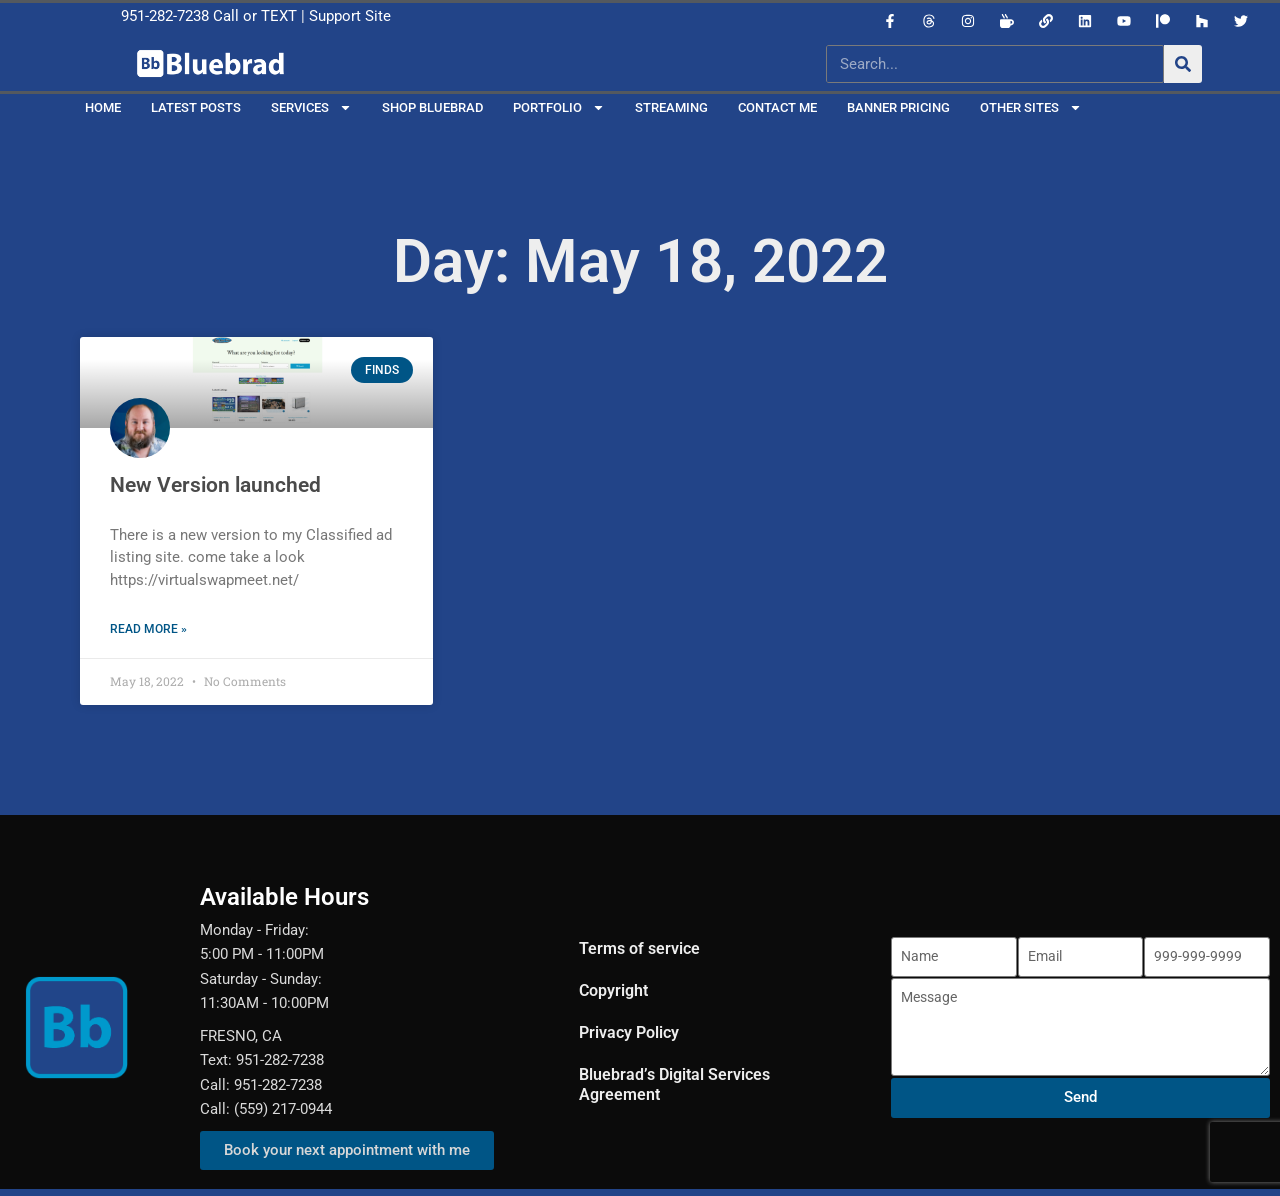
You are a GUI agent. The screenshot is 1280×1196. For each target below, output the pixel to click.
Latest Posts (196, 107)
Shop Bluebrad (432, 107)
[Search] (1183, 64)
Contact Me (777, 107)
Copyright (613, 990)
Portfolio (559, 108)
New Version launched (215, 485)
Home (103, 107)
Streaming (671, 107)
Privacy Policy (629, 1032)
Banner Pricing (898, 107)
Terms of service (639, 948)
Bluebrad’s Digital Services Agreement (674, 1084)
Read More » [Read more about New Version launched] (148, 629)
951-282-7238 (165, 16)
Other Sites (1031, 108)
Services (311, 108)
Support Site (350, 16)
